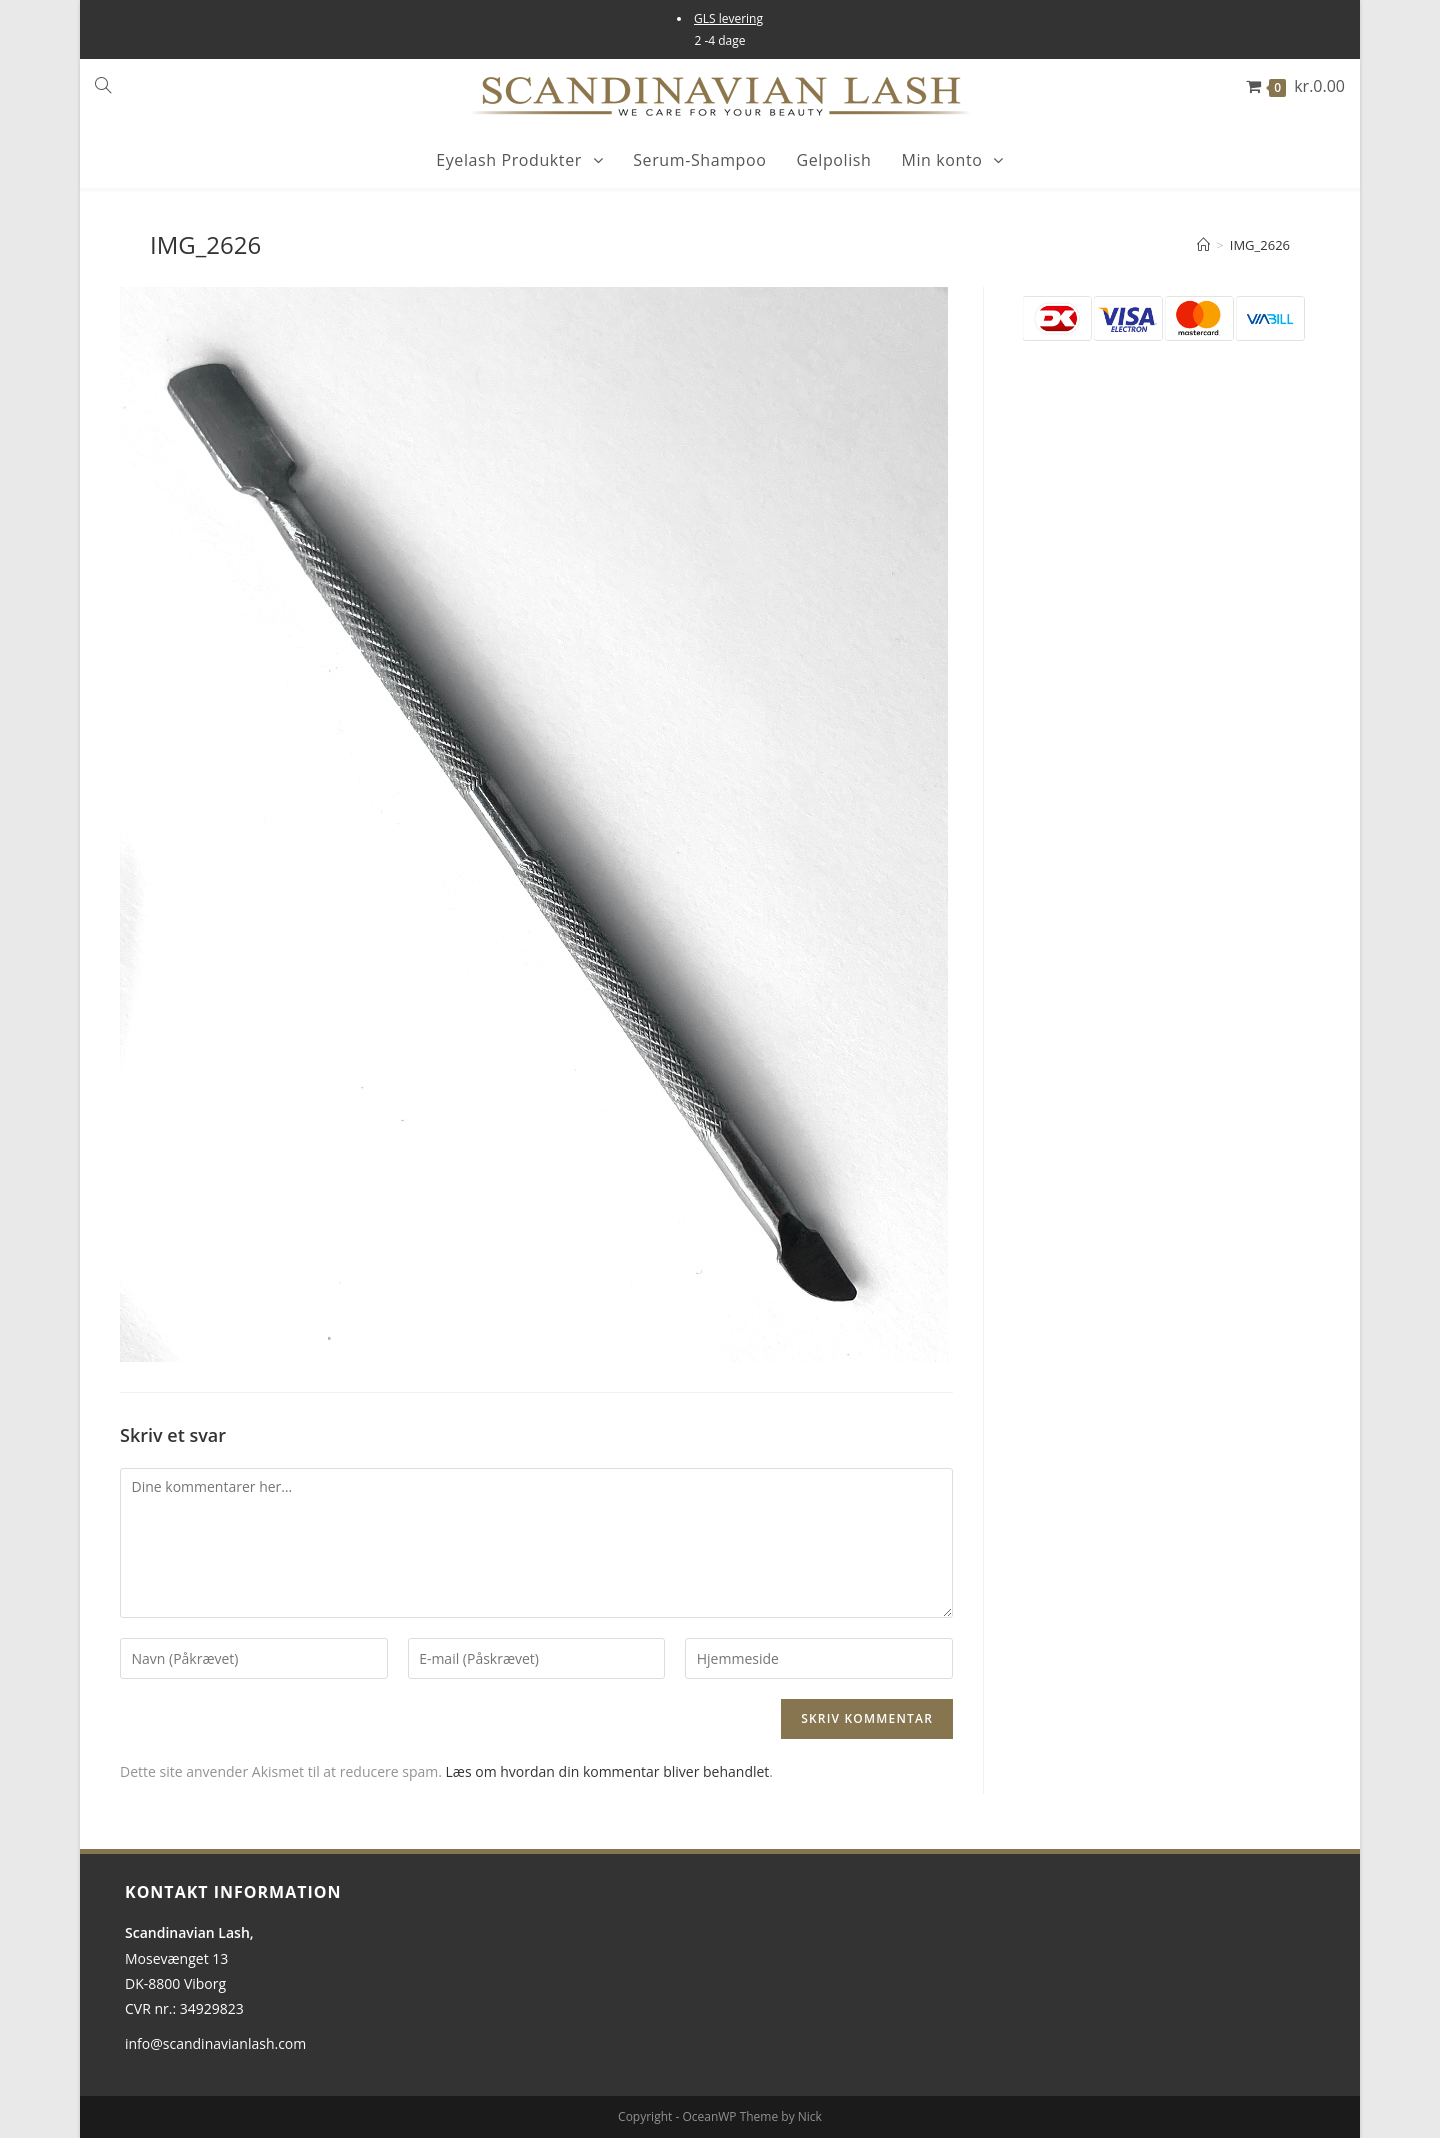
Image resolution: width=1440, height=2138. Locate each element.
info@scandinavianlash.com (215, 2043)
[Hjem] (1203, 245)
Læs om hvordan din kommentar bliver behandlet (608, 1771)
